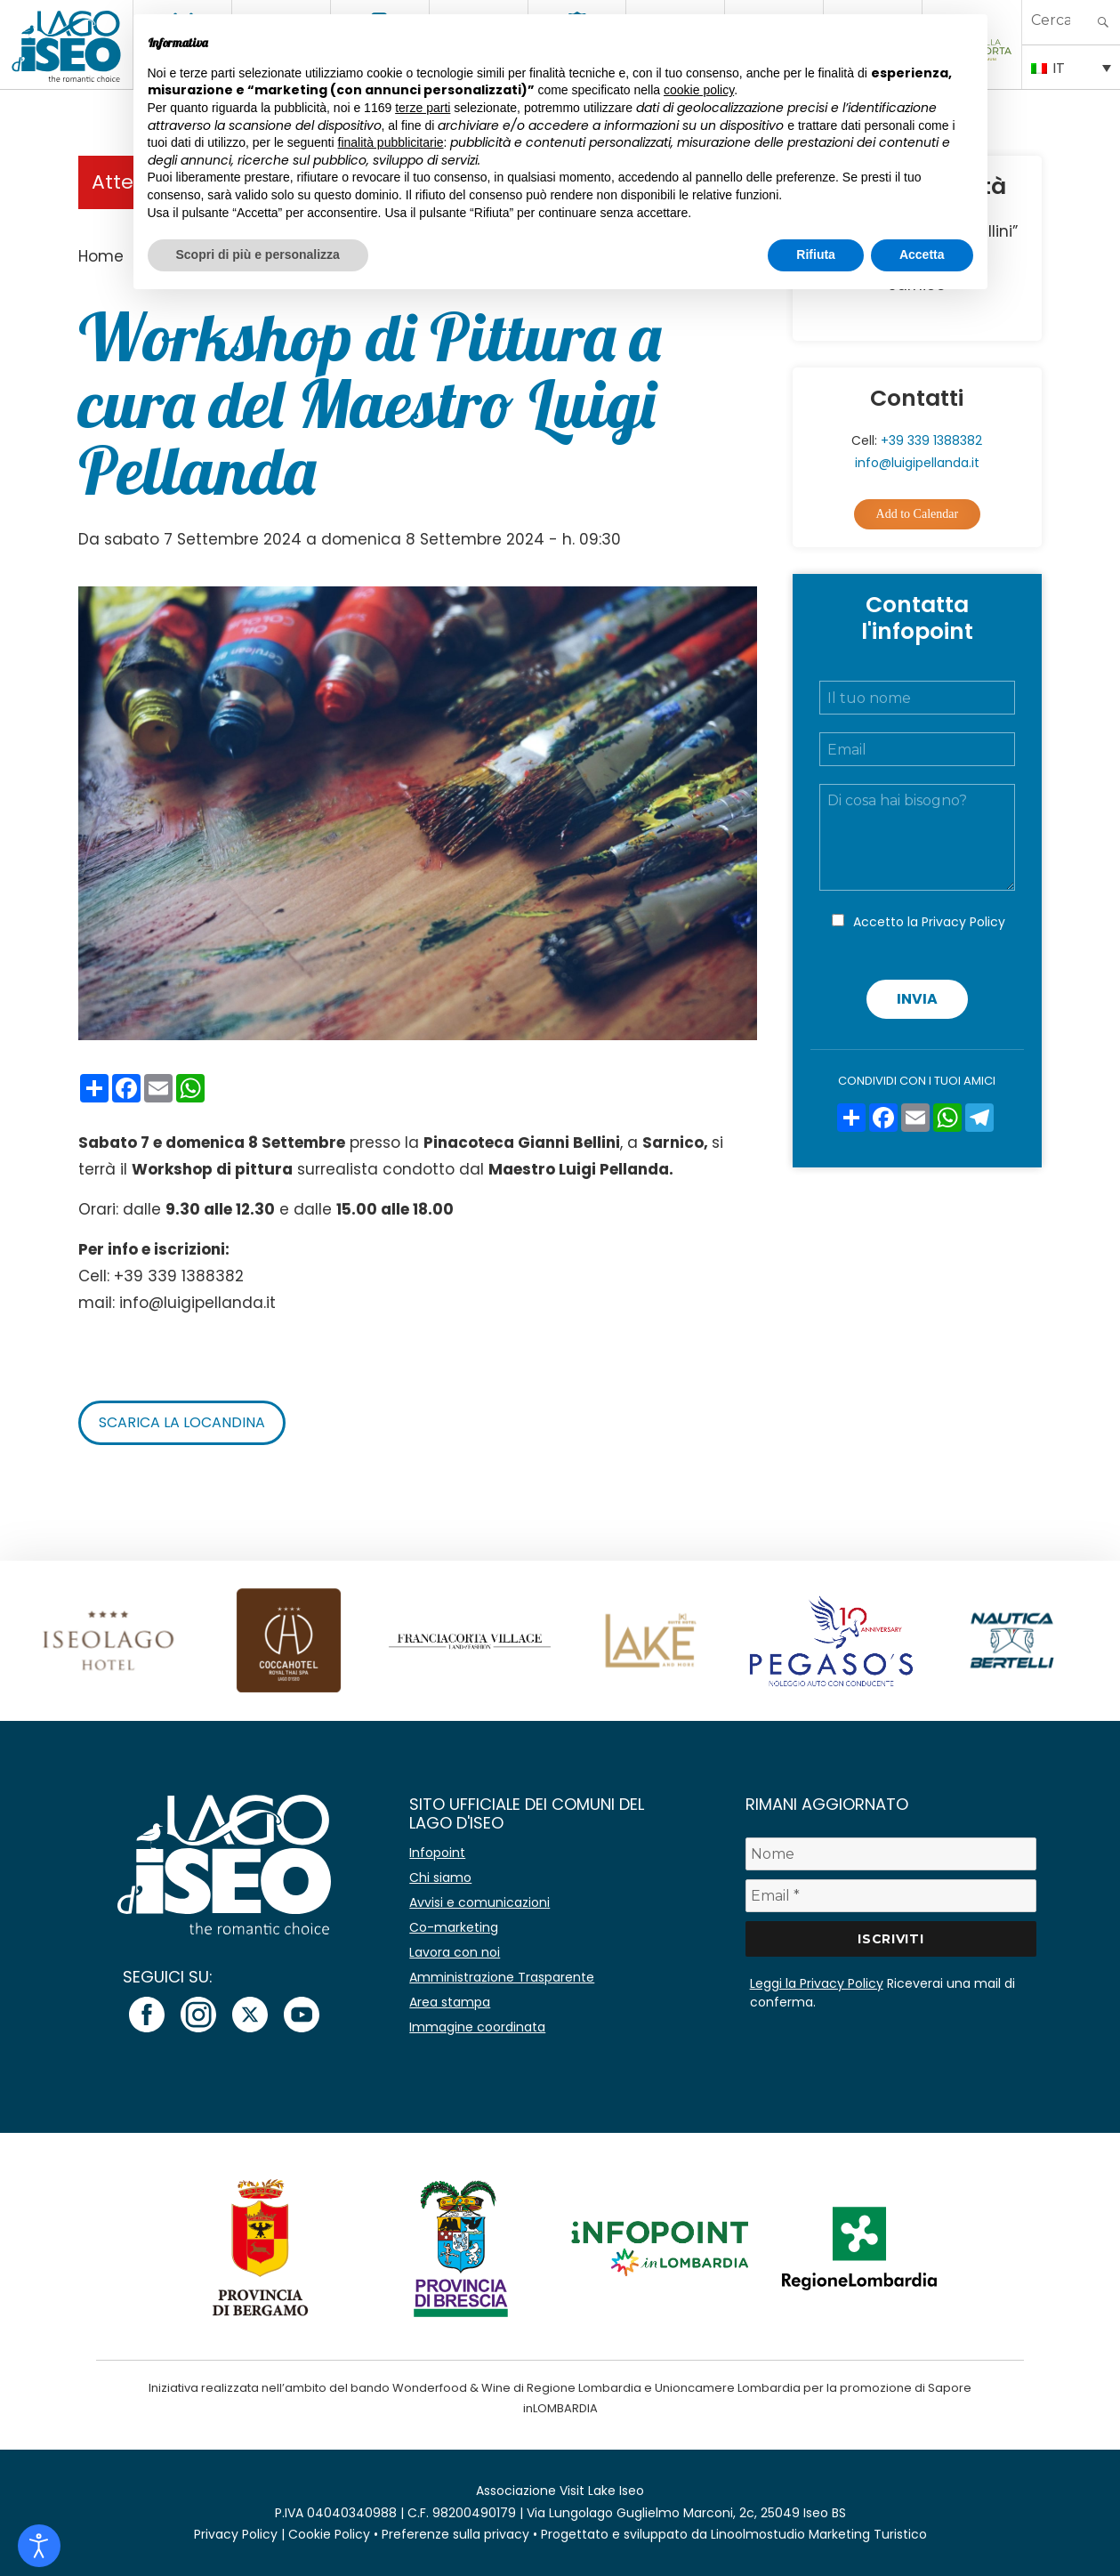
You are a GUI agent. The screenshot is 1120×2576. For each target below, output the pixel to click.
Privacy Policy (963, 922)
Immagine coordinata (477, 2027)
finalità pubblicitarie (391, 142)
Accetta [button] (922, 254)
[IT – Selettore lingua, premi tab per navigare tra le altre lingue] (1071, 66)
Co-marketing (453, 1927)
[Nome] (890, 1853)
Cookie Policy (329, 2534)
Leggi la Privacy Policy (816, 1983)
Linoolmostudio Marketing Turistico (819, 2534)
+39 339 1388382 (931, 440)
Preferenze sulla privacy (455, 2534)
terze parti (422, 108)
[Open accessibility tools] (39, 2545)
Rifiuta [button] (815, 254)
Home (101, 256)
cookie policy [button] (699, 90)
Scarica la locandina (182, 1422)
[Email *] (890, 1895)
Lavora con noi (454, 1952)
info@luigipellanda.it (917, 463)
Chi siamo (440, 1877)
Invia (917, 999)
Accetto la (929, 922)
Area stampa (449, 2002)
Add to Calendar (917, 514)
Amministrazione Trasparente (501, 1977)
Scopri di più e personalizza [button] (258, 254)
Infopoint (437, 1852)
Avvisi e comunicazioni (479, 1902)
